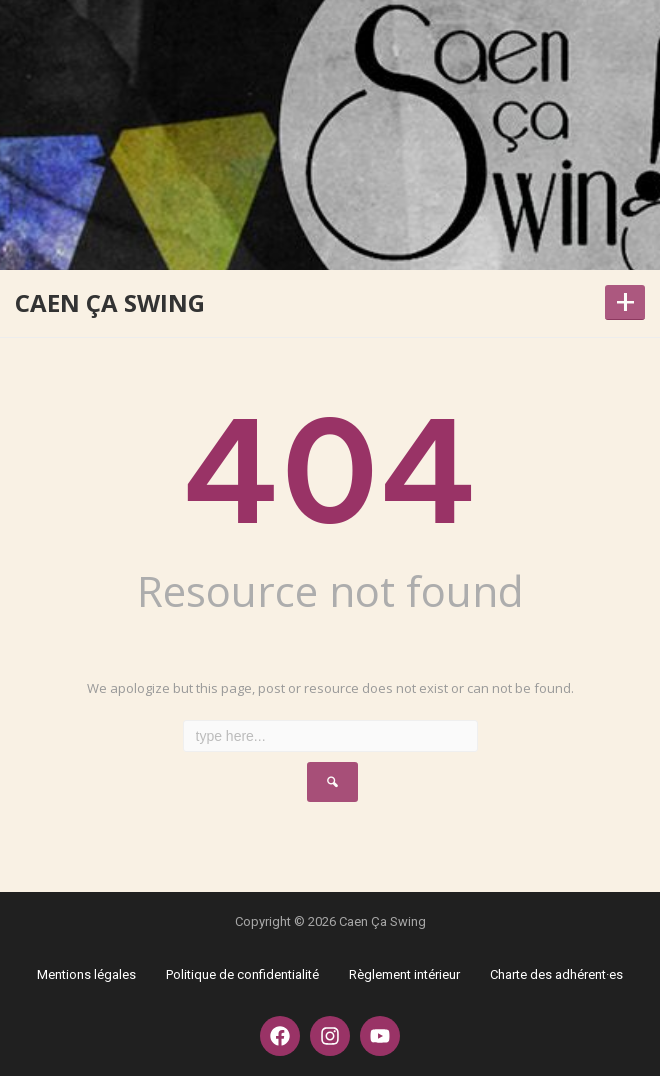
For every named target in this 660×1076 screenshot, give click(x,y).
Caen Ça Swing (110, 302)
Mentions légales (86, 974)
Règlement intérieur (404, 974)
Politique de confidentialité (242, 974)
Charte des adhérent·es (556, 974)
